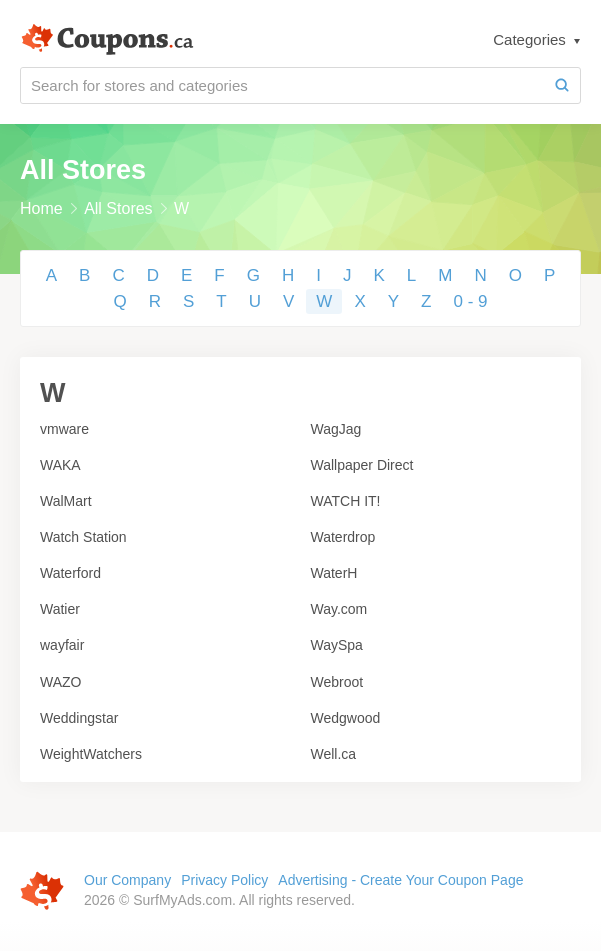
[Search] (562, 85)
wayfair (62, 645)
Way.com (339, 609)
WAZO (60, 682)
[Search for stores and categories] (282, 85)
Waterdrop (343, 537)
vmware (64, 429)
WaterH (334, 573)
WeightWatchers (91, 754)
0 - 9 (470, 301)
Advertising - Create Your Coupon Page (400, 880)
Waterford (70, 573)
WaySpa (337, 645)
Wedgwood (346, 718)
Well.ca (334, 754)
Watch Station (83, 537)
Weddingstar (79, 718)
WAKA (60, 465)
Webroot (337, 682)
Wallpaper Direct (362, 465)
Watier (60, 609)
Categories (531, 39)
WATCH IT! (346, 501)
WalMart (66, 501)
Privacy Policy (224, 880)
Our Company (127, 880)
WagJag (336, 429)
